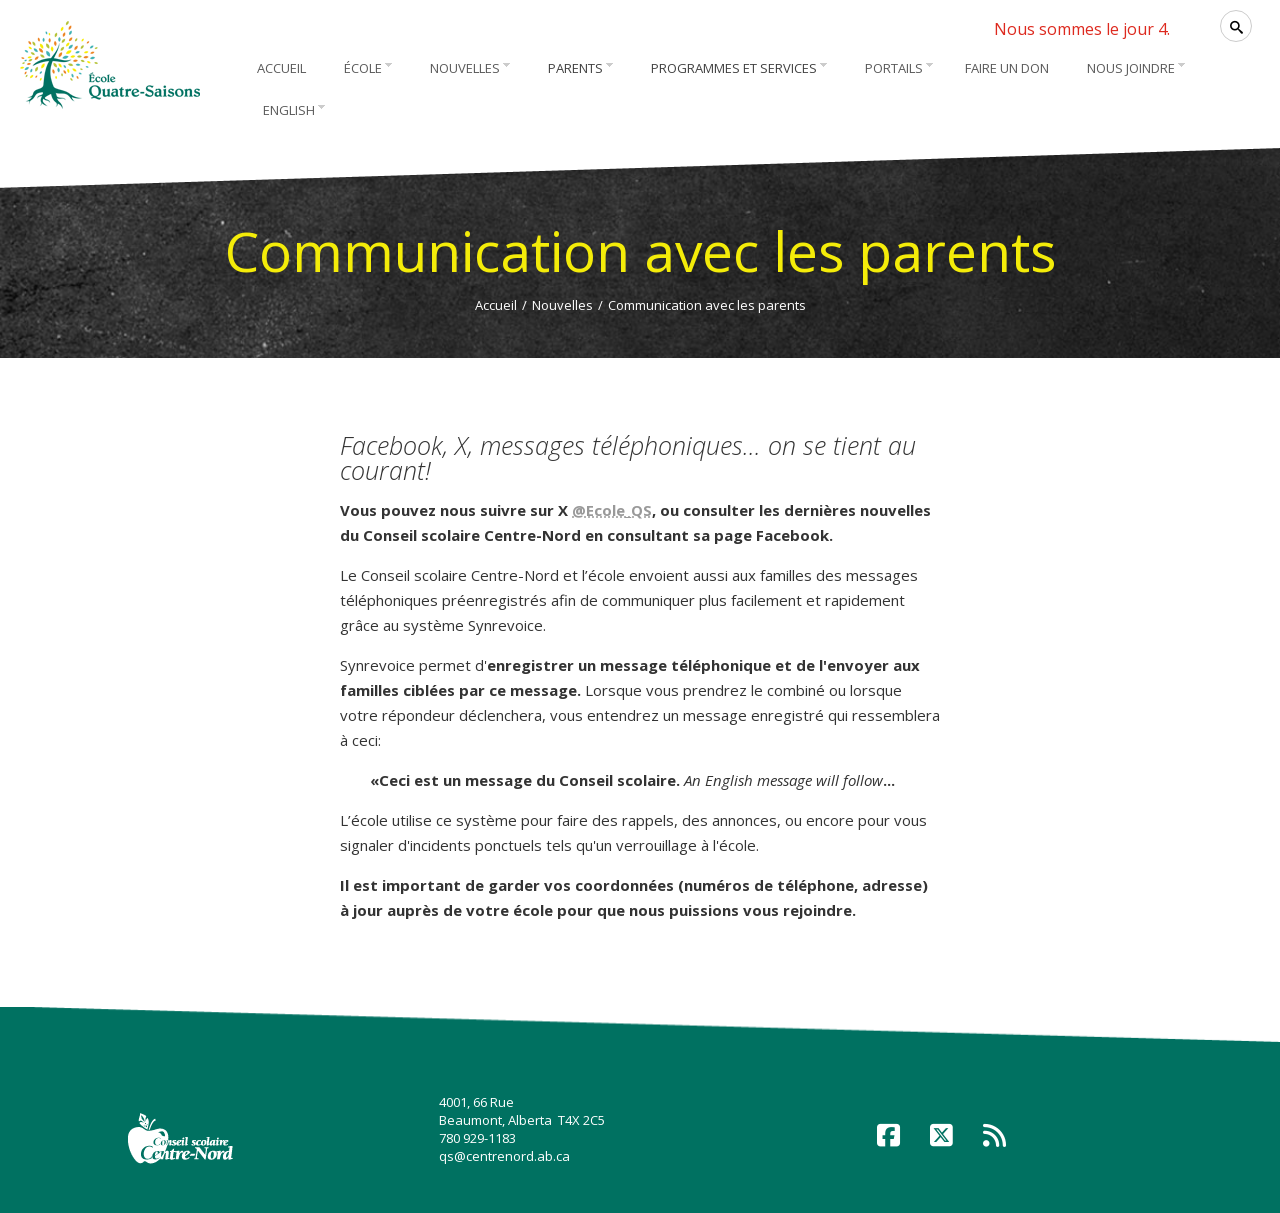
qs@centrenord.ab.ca (504, 1156)
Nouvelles (562, 305)
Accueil (496, 305)
